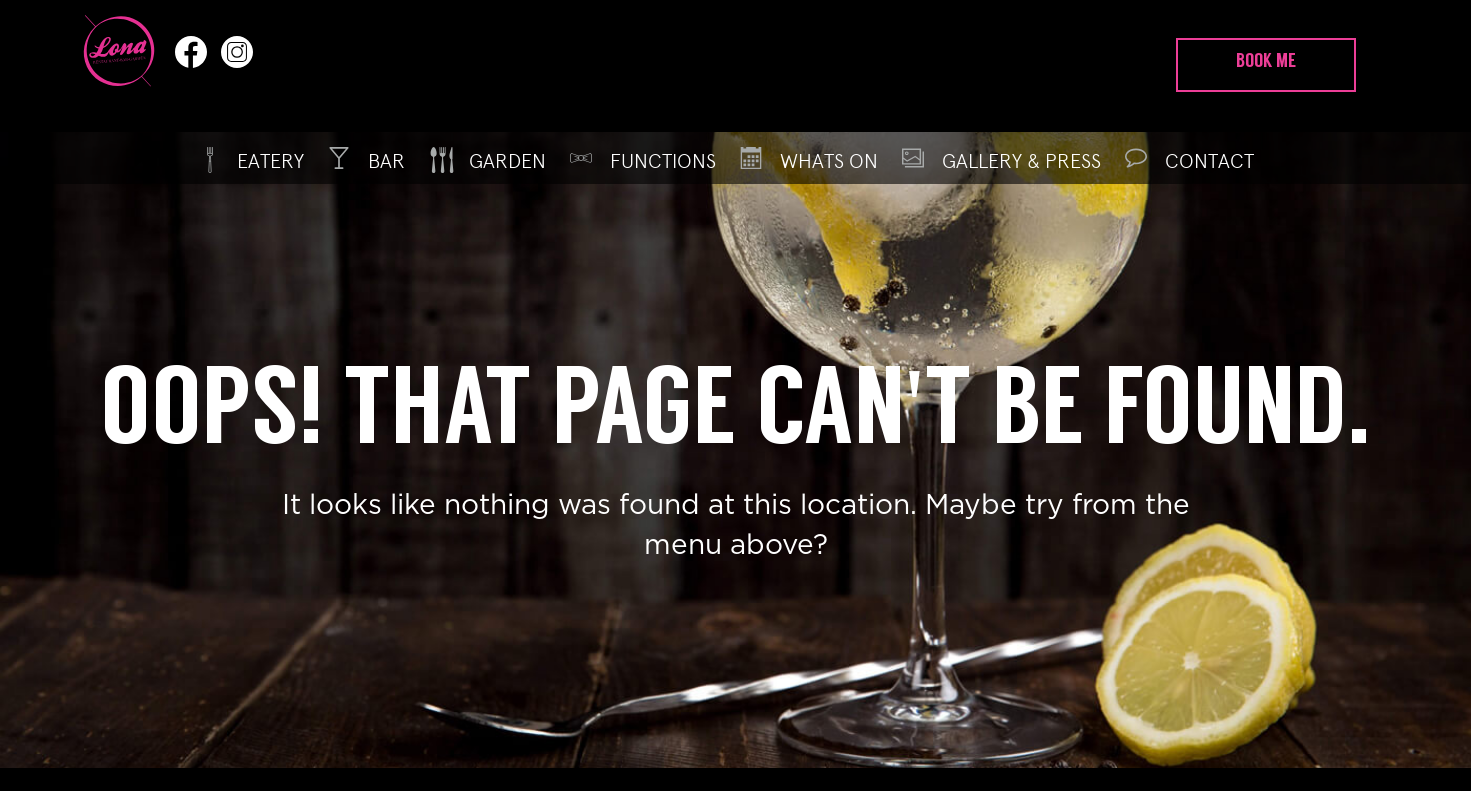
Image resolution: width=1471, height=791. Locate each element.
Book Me (1266, 62)
